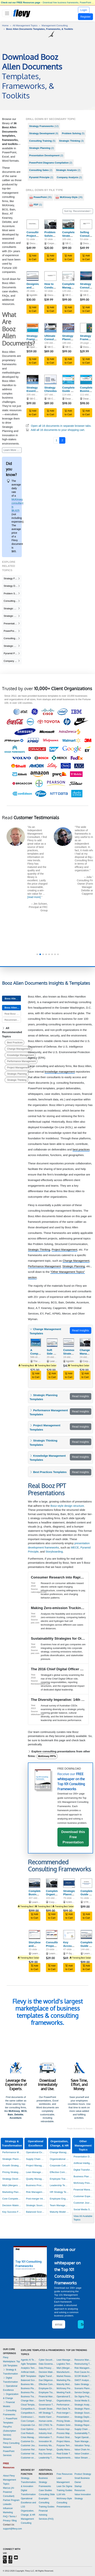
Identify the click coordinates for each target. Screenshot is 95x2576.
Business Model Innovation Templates (29, 2384)
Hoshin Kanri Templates (47, 2417)
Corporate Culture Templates (59, 2165)
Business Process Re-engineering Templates (35, 2185)
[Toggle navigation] (7, 13)
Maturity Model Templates (59, 2211)
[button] (37, 954)
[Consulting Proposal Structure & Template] (52, 1934)
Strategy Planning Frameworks (70, 339)
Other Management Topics (83, 2145)
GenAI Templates (47, 2400)
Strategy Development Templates (11, 2178)
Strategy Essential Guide (32, 391)
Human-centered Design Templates (47, 2421)
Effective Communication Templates (59, 2172)
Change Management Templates (59, 2152)
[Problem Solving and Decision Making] (50, 224)
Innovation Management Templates (47, 2441)
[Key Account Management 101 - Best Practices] (69, 1934)
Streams (7, 2439)
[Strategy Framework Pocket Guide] (86, 328)
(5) (73, 133)
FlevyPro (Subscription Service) (9, 2430)
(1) (35, 205)
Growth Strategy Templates (11, 2165)
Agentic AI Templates (29, 2360)
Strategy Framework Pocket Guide (87, 341)
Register (85, 16)
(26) (68, 197)
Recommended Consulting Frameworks (12, 1019)
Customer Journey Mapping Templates (83, 2202)
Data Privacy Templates (47, 2368)
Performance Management (21, 1061)
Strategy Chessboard (52, 389)
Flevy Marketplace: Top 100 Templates (11, 2361)
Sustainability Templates (83, 2433)
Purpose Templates (65, 2445)
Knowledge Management (20, 1055)
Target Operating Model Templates (83, 2437)
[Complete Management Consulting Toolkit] (68, 276)
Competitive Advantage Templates (29, 2408)
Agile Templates (29, 2364)
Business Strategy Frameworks (45, 2482)
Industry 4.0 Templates (47, 2429)
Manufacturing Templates (65, 2372)
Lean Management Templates (35, 2172)
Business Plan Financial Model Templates (83, 2176)
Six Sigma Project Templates (83, 2396)
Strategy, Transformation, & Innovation (28, 2482)
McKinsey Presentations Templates (65, 2388)
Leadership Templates (59, 2185)
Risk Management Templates (35, 2192)
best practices (81, 1149)
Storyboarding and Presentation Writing (38, 1947)
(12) (44, 126)
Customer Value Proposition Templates (29, 2453)
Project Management (18, 1067)
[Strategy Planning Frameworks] (68, 328)
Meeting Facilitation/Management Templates (65, 2392)
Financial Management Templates (83, 2189)
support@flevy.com (12, 2528)
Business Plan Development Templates (29, 2388)
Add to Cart (32, 257)
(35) (40, 197)
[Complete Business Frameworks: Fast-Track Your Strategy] (86, 379)
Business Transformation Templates (29, 2396)
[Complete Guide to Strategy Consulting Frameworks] (86, 1934)
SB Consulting (73, 243)
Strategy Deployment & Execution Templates (83, 2417)
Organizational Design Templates (59, 2159)
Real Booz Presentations (12, 1013)
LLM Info (61, 2494)
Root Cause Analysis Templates (83, 2372)
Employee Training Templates (59, 2178)
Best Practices (15, 1042)
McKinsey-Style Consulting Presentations (64, 2502)
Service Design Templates (83, 2392)
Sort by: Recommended (77, 211)
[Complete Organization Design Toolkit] (52, 1883)
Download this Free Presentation (73, 1837)
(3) (71, 140)
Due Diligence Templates (47, 2380)
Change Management (18, 1048)
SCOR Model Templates (83, 2376)
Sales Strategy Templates (83, 2384)
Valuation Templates (83, 2445)
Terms (12, 2516)
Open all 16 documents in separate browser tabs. (61, 425)
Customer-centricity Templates (29, 2457)
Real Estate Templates (65, 2453)
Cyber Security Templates (47, 2360)
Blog (14, 2520)
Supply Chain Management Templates (35, 2159)
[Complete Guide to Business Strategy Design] (86, 1883)
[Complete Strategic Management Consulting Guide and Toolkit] (68, 224)
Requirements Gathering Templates (65, 2457)
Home (5, 25)
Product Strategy (82, 2474)
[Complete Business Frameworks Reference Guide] (34, 1883)
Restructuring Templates (83, 2364)
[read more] (79, 897)
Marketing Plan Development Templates (11, 2192)
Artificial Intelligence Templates (83, 2163)
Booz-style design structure (67, 1505)
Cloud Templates (29, 2404)
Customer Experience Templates (83, 2196)
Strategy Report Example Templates (83, 2425)
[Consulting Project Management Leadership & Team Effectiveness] (32, 224)
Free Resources (64, 2474)
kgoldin (33, 295)
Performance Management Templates (11, 2152)
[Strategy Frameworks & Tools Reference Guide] (32, 328)
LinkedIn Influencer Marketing (8, 2508)
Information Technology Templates (47, 2437)
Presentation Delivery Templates (83, 2156)
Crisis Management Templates (29, 2437)
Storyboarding (54, 1551)
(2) (41, 148)
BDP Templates (28, 2376)
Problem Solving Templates (65, 2425)
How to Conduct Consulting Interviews (51, 289)
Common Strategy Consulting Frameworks (71, 1355)
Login (83, 9)
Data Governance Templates (47, 2364)
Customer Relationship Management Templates (29, 2449)
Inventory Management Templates (47, 2445)
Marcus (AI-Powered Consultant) (8, 2492)
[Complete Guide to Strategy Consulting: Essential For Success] (68, 379)
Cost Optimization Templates (29, 2429)
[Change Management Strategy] (85, 1342)
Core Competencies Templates (11, 2198)
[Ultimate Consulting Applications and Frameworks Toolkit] (50, 328)
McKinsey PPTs (47, 1756)
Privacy (6, 2520)
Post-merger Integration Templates (35, 2198)
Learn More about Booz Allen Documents (13, 450)
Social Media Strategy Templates (83, 2209)
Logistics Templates (65, 2364)
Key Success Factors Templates (11, 2211)
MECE (75, 1547)
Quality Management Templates (35, 2178)
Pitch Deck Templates (65, 2408)
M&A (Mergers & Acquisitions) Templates (11, 2185)
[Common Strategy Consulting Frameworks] (68, 1342)
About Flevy (9, 2475)
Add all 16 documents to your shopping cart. (58, 429)
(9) (43, 133)
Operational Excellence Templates (35, 2152)
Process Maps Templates (65, 2433)
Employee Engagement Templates (59, 2198)
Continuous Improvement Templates (29, 2417)
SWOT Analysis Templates (83, 2380)
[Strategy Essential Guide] (32, 379)
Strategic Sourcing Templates (35, 2205)
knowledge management (60, 1071)
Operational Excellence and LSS (28, 2502)
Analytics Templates (29, 2368)
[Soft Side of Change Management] (52, 1342)
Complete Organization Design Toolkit (54, 1896)
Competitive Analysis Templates (29, 2413)
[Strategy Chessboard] (50, 379)
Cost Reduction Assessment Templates (29, 2433)
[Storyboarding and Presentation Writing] (34, 1934)
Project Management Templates (35, 2165)
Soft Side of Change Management (55, 1355)
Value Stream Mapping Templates (83, 2457)
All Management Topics (25, 25)
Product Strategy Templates (65, 2437)
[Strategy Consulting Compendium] (86, 276)
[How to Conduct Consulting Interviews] (50, 276)
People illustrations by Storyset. (80, 2129)
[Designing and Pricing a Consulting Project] (32, 276)
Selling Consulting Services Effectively (87, 237)
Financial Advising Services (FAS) (46, 2514)
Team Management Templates (59, 2205)
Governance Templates (47, 2404)
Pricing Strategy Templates (11, 2172)
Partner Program (11, 2500)
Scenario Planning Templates (83, 2388)
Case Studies (45, 2490)
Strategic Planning (17, 1073)
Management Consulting (55, 25)
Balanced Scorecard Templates (35, 2211)
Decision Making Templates (11, 2205)
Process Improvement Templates (65, 2429)
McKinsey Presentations (83, 2183)
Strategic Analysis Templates (83, 2404)
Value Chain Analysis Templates (83, 2449)
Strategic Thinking (16, 1080)
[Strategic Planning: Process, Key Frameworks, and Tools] (69, 1883)
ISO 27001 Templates (47, 2425)
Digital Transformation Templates (83, 2169)
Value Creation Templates (83, 2453)
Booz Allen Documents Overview (12, 1007)
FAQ (5, 2516)
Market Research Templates (65, 2376)
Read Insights (80, 1330)
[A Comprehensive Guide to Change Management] (35, 1342)
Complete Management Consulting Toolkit (70, 289)
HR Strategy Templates (59, 2192)
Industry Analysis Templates (47, 2433)
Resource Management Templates (83, 2360)
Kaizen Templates (47, 2449)
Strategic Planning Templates (11, 2159)
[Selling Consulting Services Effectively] (86, 224)
